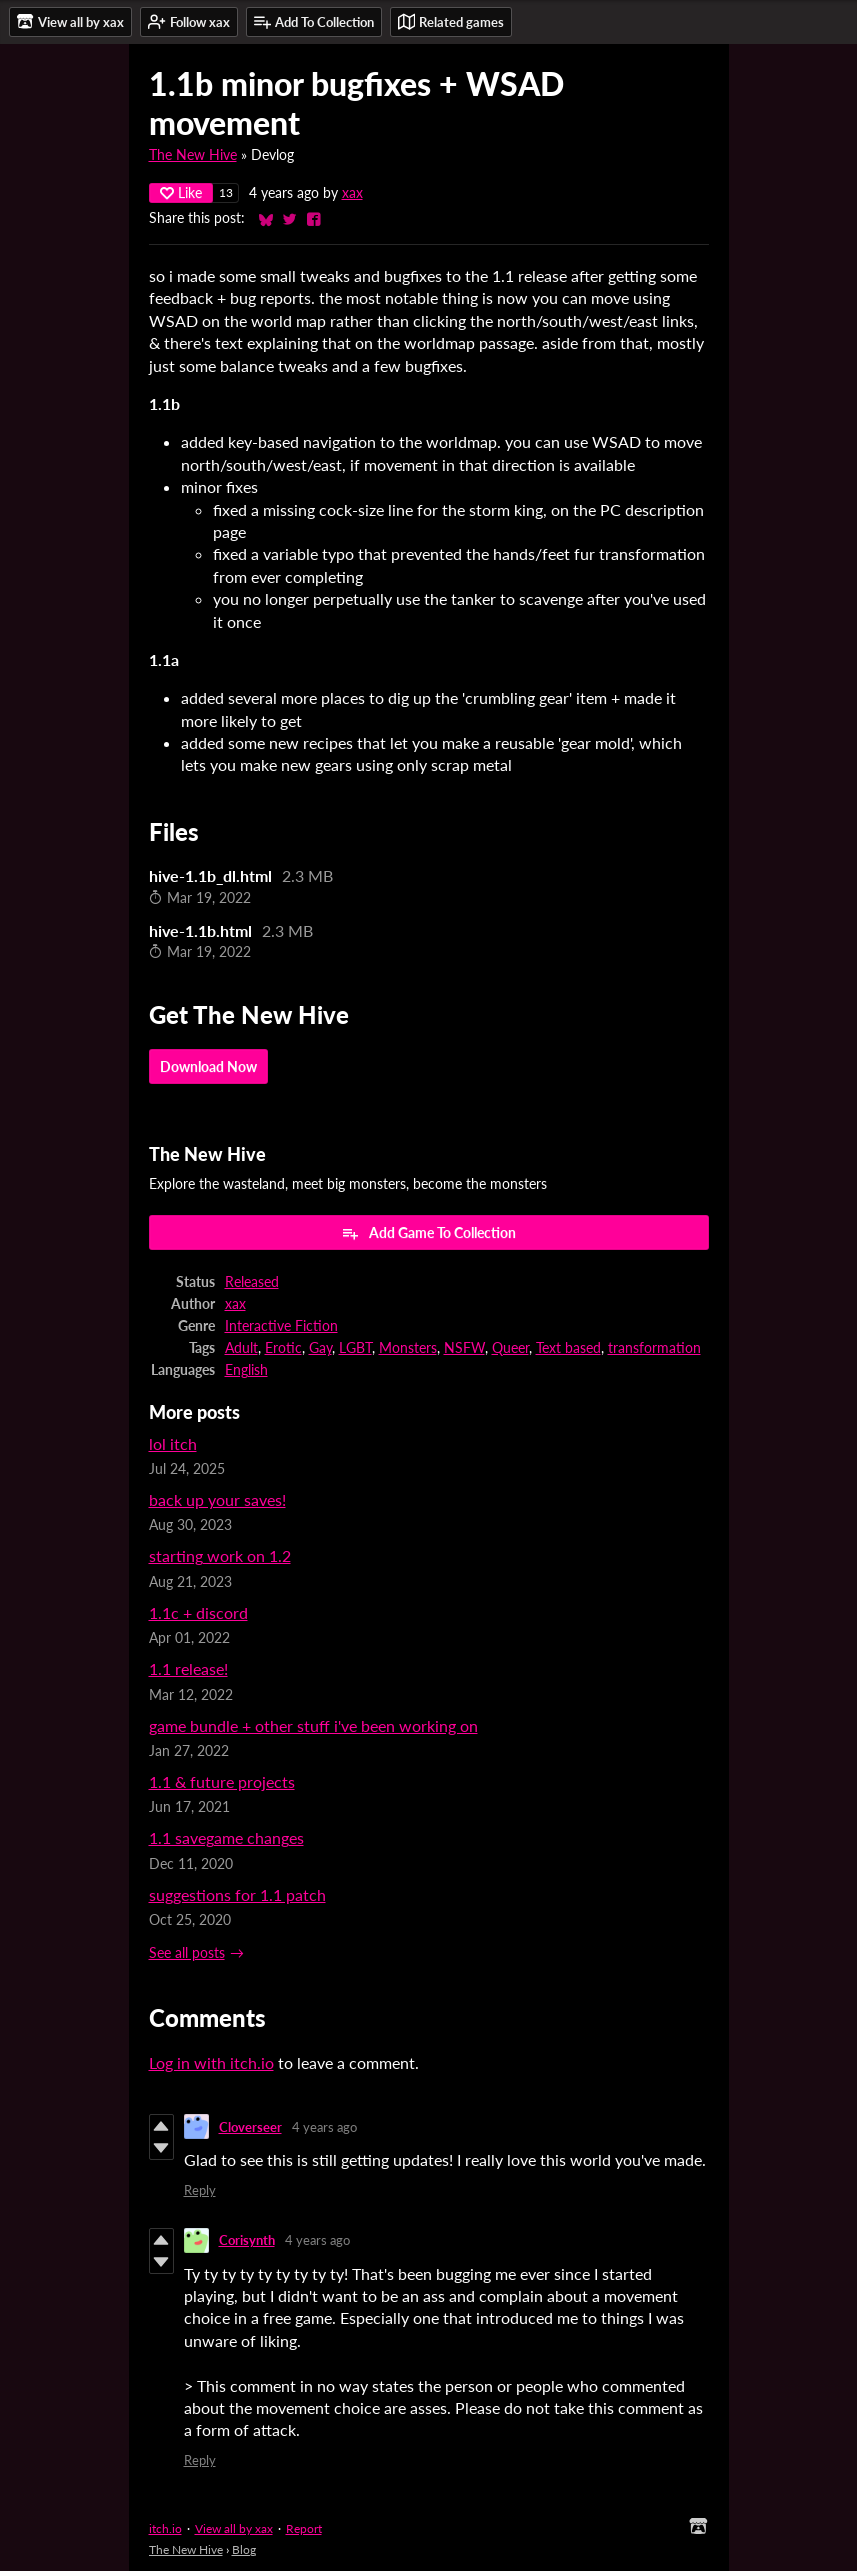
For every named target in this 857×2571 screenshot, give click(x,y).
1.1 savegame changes (226, 1837)
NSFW (464, 1348)
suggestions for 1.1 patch (237, 1894)
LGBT (355, 1348)
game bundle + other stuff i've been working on (313, 1725)
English (246, 1370)
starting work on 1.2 (220, 1555)
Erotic (283, 1348)
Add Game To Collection (428, 1233)
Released (252, 1282)
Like (181, 192)
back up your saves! (217, 1499)
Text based (568, 1348)
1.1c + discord (198, 1612)
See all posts (187, 1953)
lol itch (173, 1443)
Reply (200, 2190)
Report (304, 2528)
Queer (510, 1348)
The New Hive (193, 155)
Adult (241, 1348)
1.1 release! (188, 1668)
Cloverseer (250, 2127)
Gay (320, 1348)
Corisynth (247, 2240)
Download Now (208, 1066)
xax (352, 193)
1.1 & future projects (222, 1781)
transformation (654, 1348)
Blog (244, 2549)
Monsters (408, 1348)
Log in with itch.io (211, 2062)
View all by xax (234, 2528)
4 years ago (324, 2127)
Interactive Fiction (281, 1326)
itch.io (165, 2528)
